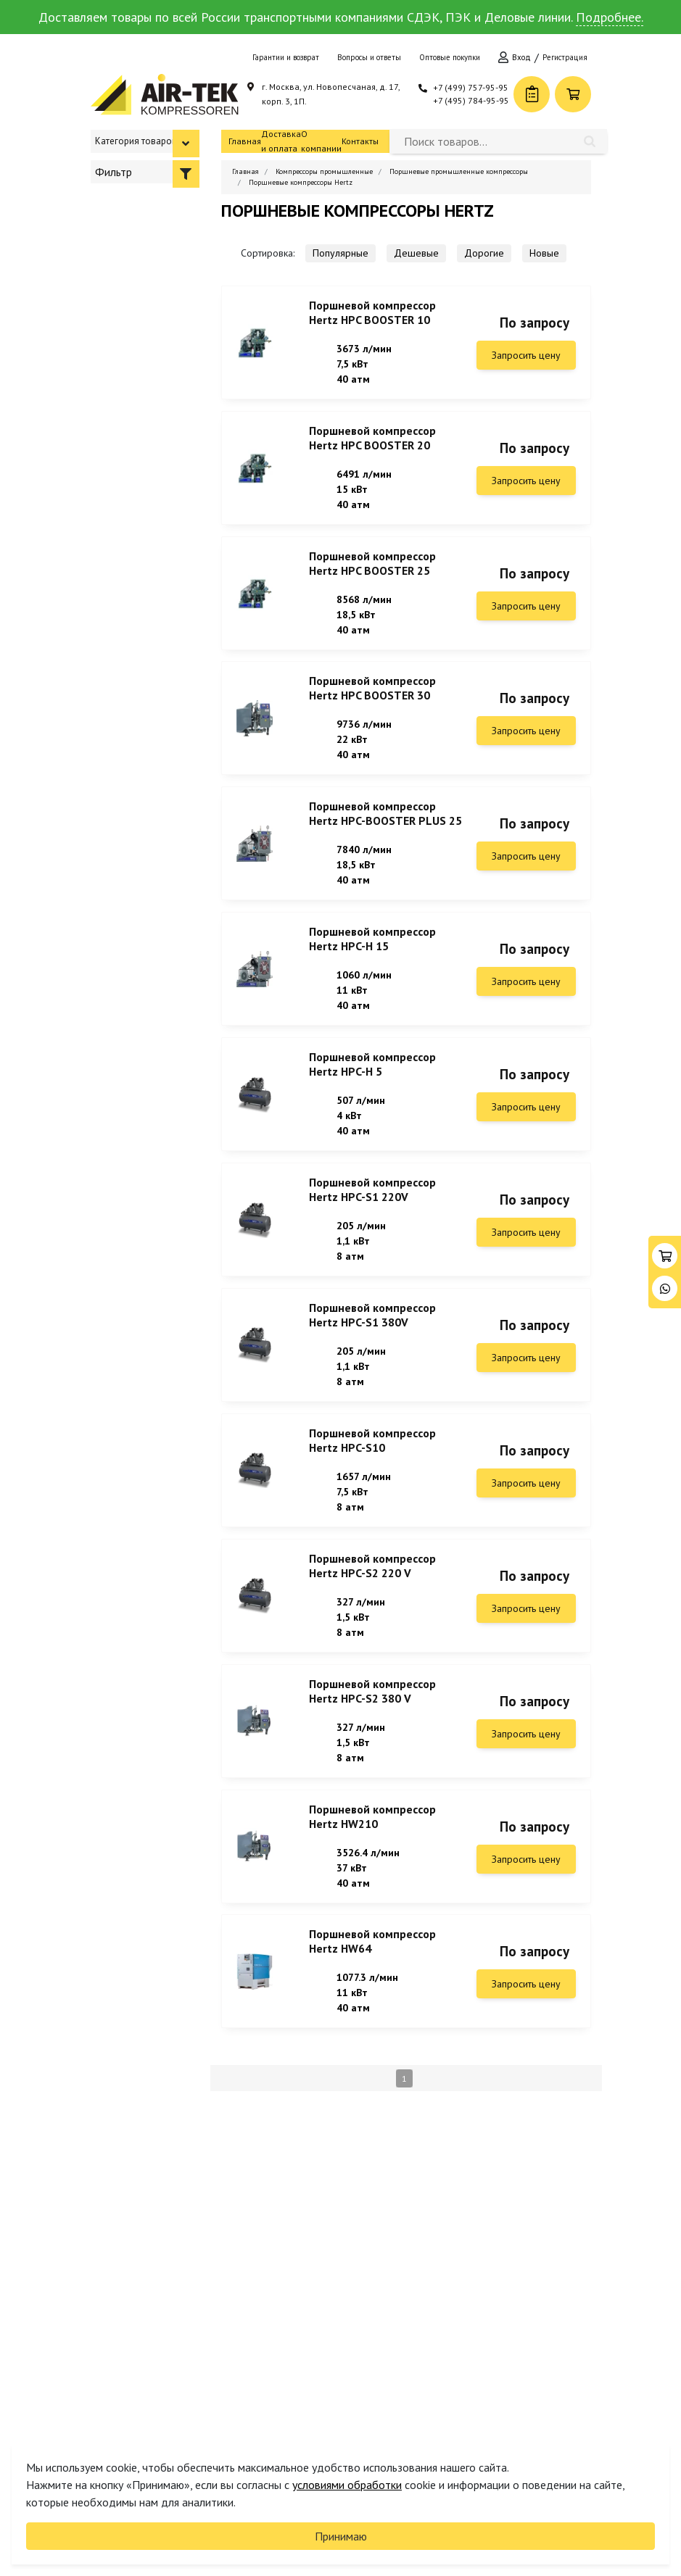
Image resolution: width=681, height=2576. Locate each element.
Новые (544, 252)
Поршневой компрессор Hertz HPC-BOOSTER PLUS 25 (385, 825)
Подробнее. (609, 17)
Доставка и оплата (281, 141)
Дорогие (484, 252)
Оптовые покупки (449, 57)
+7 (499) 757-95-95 (470, 87)
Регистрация (564, 57)
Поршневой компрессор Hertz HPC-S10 (372, 1467)
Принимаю (341, 2536)
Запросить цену (526, 355)
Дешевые (416, 252)
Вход (521, 57)
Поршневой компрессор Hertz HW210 (372, 1851)
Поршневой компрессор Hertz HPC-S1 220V (372, 1210)
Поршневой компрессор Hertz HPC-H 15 (372, 953)
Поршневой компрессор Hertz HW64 (372, 1980)
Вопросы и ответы (369, 57)
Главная (244, 141)
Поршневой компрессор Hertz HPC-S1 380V (372, 1338)
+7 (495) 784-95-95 (471, 100)
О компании (321, 141)
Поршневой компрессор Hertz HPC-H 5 (372, 1082)
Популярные (340, 252)
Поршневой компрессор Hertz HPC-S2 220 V (372, 1595)
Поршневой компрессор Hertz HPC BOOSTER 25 (372, 568)
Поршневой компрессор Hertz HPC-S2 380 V (372, 1723)
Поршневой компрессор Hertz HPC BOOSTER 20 (372, 440)
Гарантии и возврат (285, 57)
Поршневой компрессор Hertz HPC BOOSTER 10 (372, 312)
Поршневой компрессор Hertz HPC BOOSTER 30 (372, 697)
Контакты (360, 141)
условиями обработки (347, 2484)
